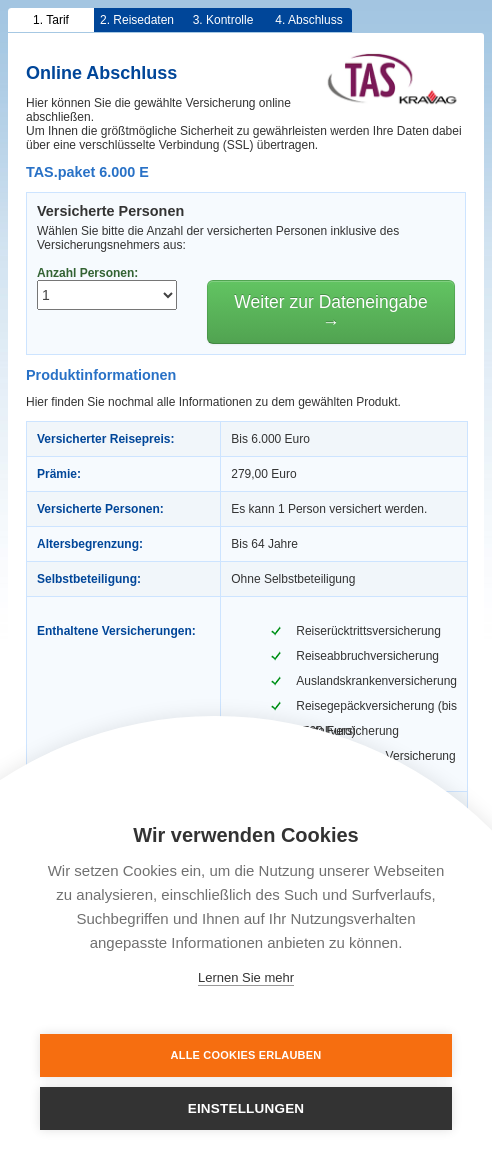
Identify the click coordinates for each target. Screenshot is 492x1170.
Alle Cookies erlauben (246, 1055)
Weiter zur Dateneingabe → (330, 312)
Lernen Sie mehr (246, 977)
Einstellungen (246, 1108)
